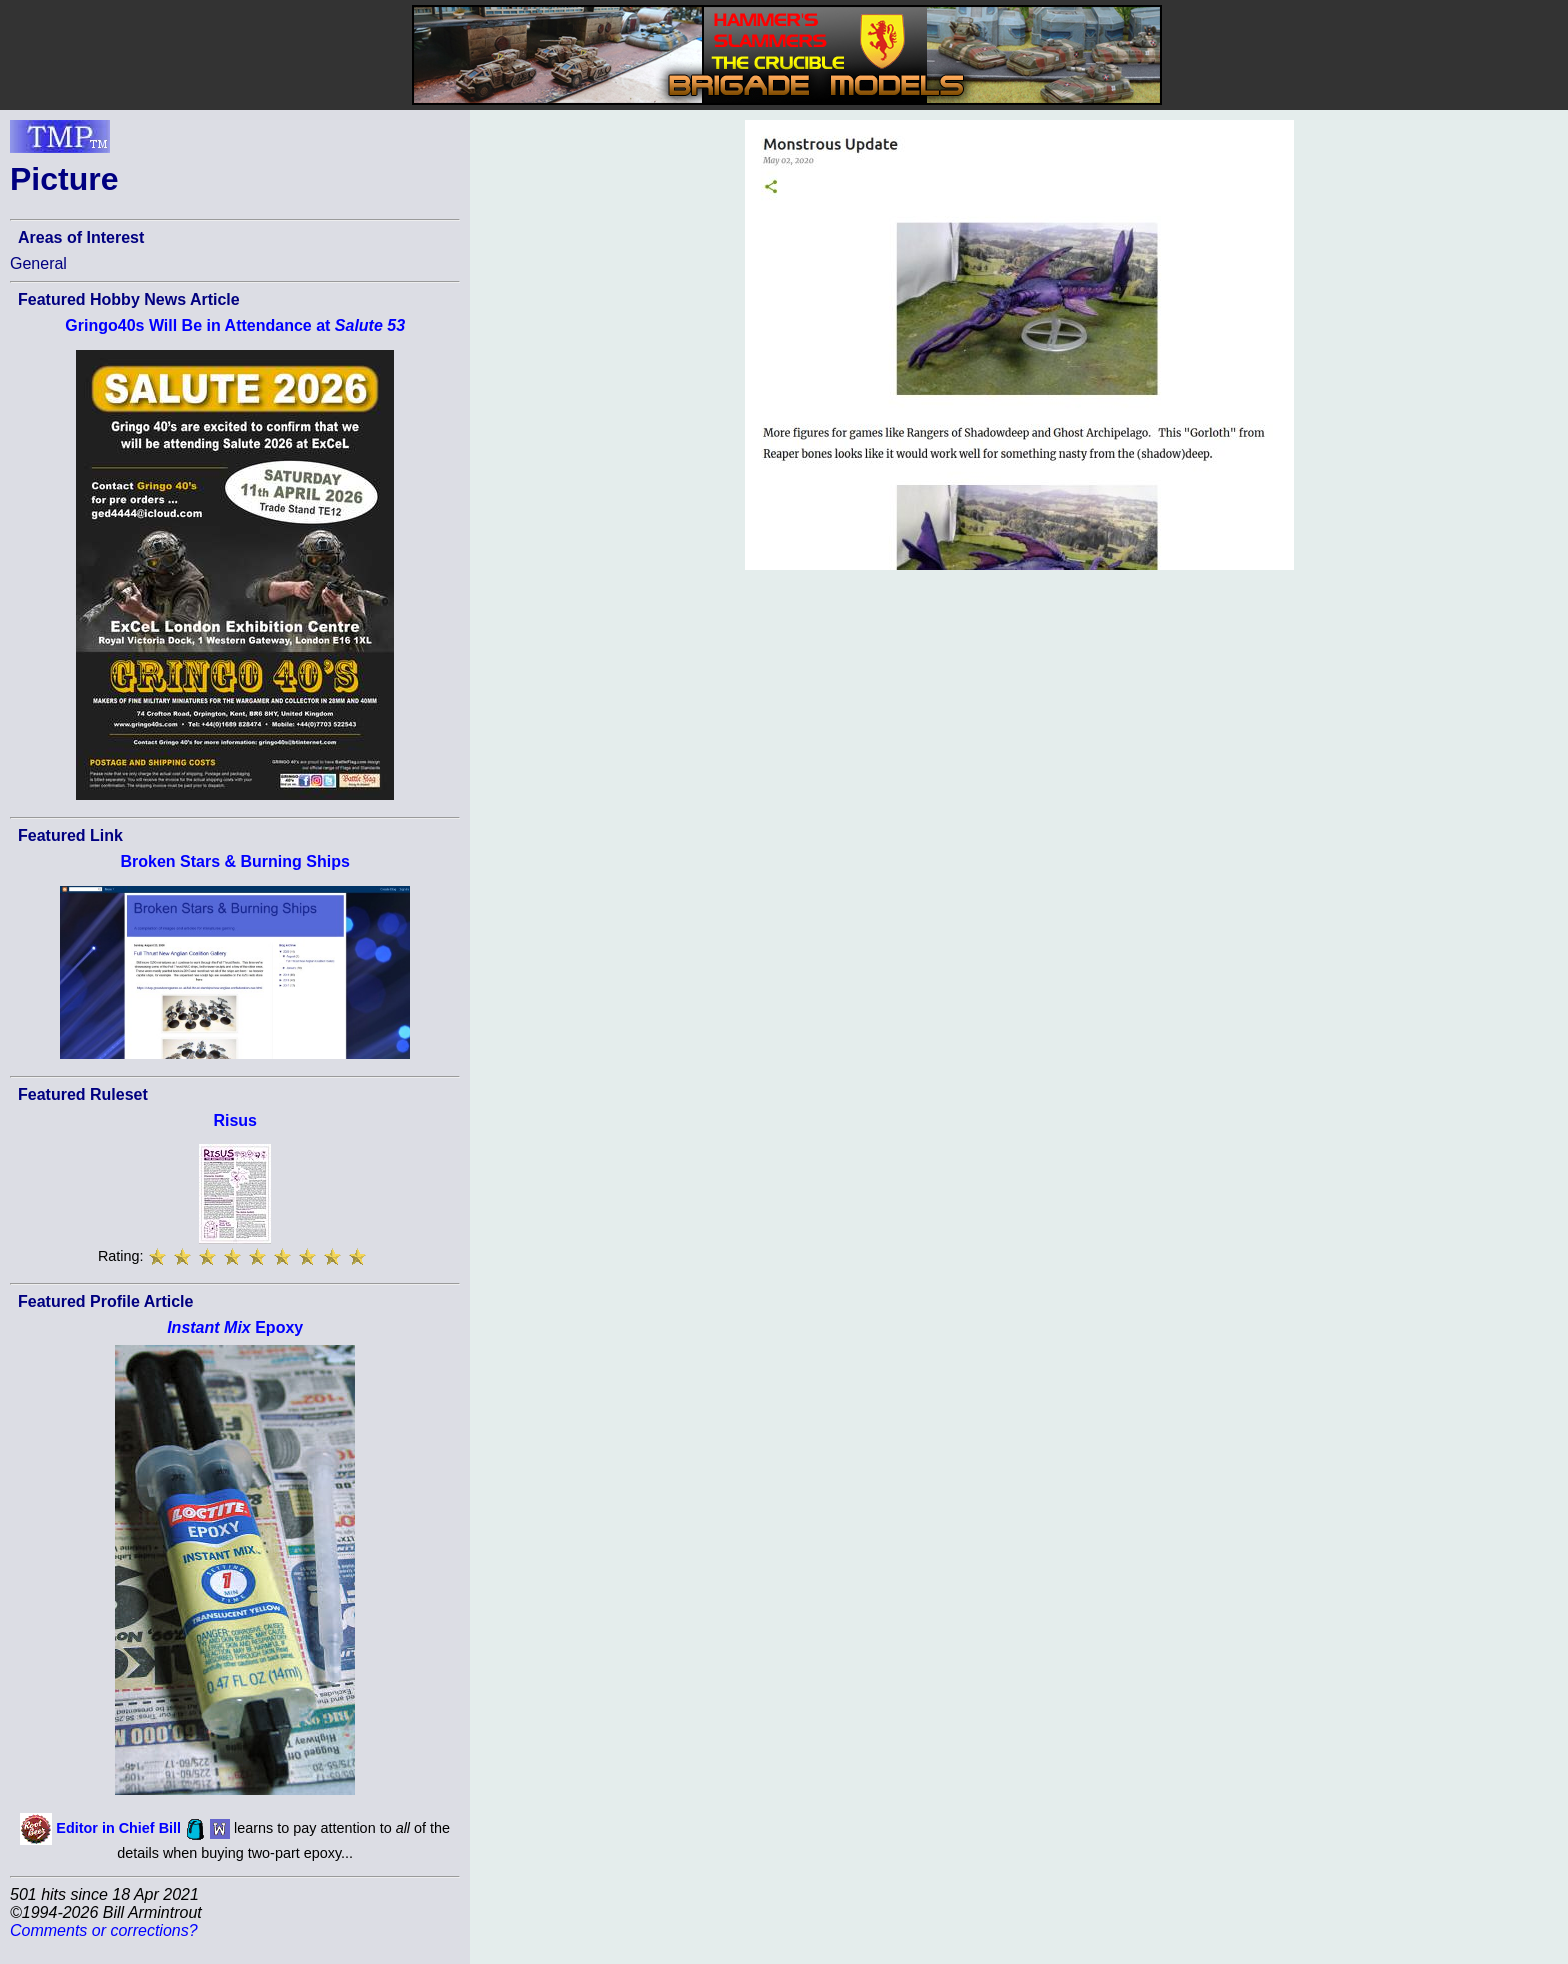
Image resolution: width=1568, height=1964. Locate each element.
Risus (235, 1120)
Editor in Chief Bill (118, 1828)
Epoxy (235, 1327)
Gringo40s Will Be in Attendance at (235, 325)
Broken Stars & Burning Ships (235, 861)
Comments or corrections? (104, 1930)
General (38, 263)
